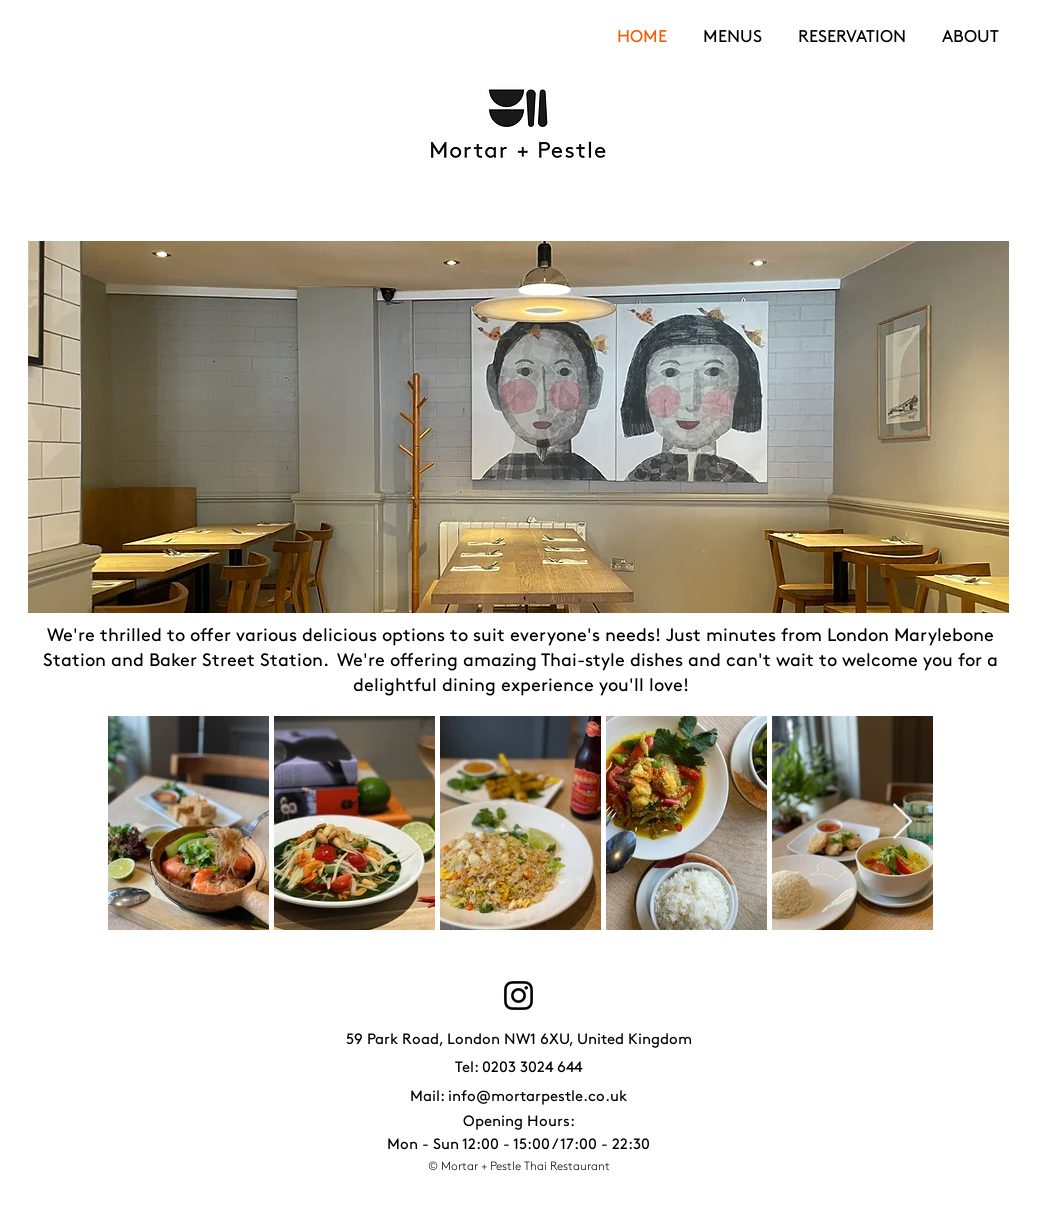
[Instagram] (518, 995)
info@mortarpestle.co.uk (537, 1096)
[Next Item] (902, 822)
